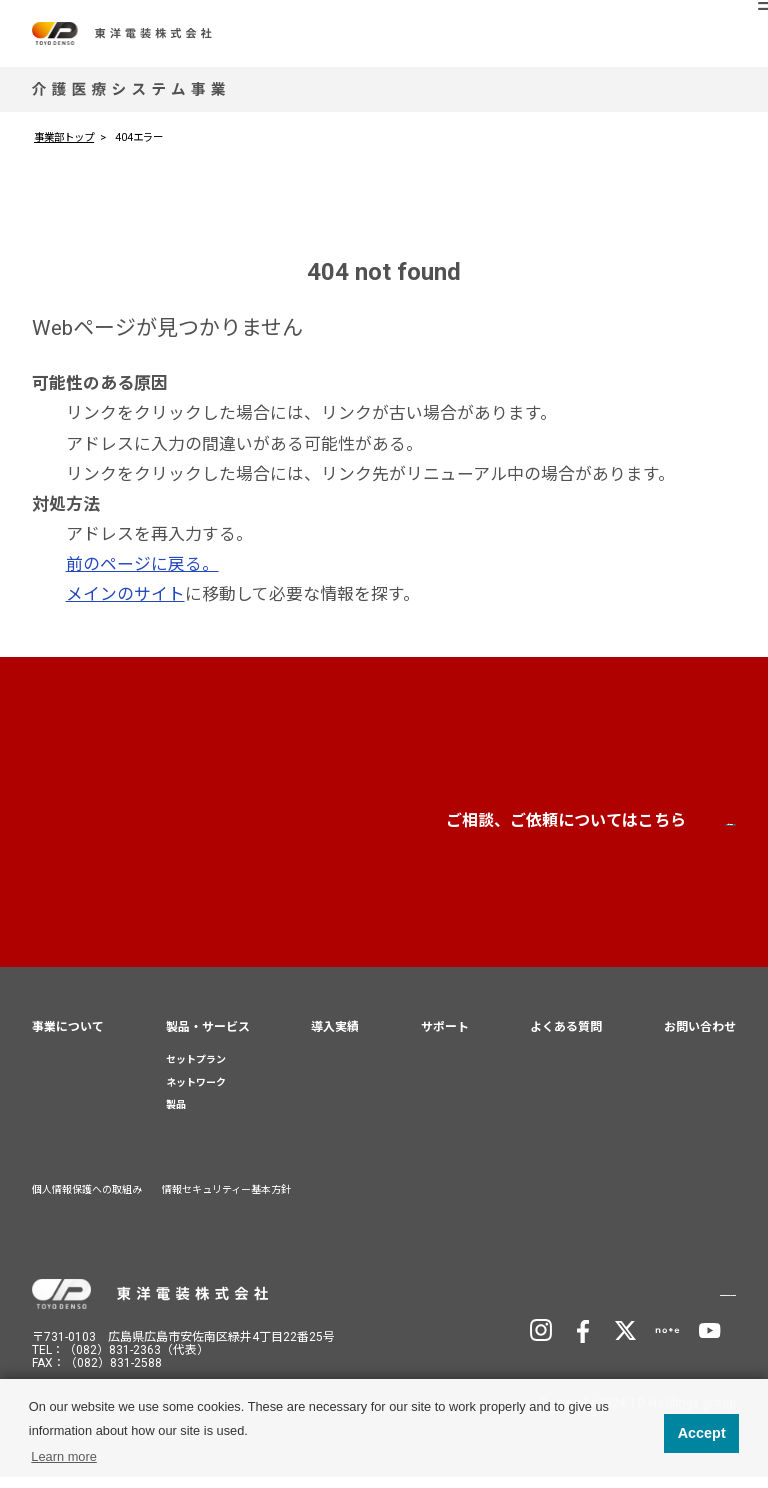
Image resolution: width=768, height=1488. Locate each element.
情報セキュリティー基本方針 (226, 1200)
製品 (176, 1115)
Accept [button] (702, 1433)
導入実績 (335, 1038)
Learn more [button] (63, 1456)
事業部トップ (64, 137)
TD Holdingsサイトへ (637, 1303)
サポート (445, 1038)
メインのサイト (125, 594)
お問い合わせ (601, 829)
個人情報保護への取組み (87, 1200)
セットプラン (196, 1069)
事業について (68, 1038)
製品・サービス (208, 1038)
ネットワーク (196, 1092)
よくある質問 (566, 1038)
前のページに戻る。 (142, 564)
